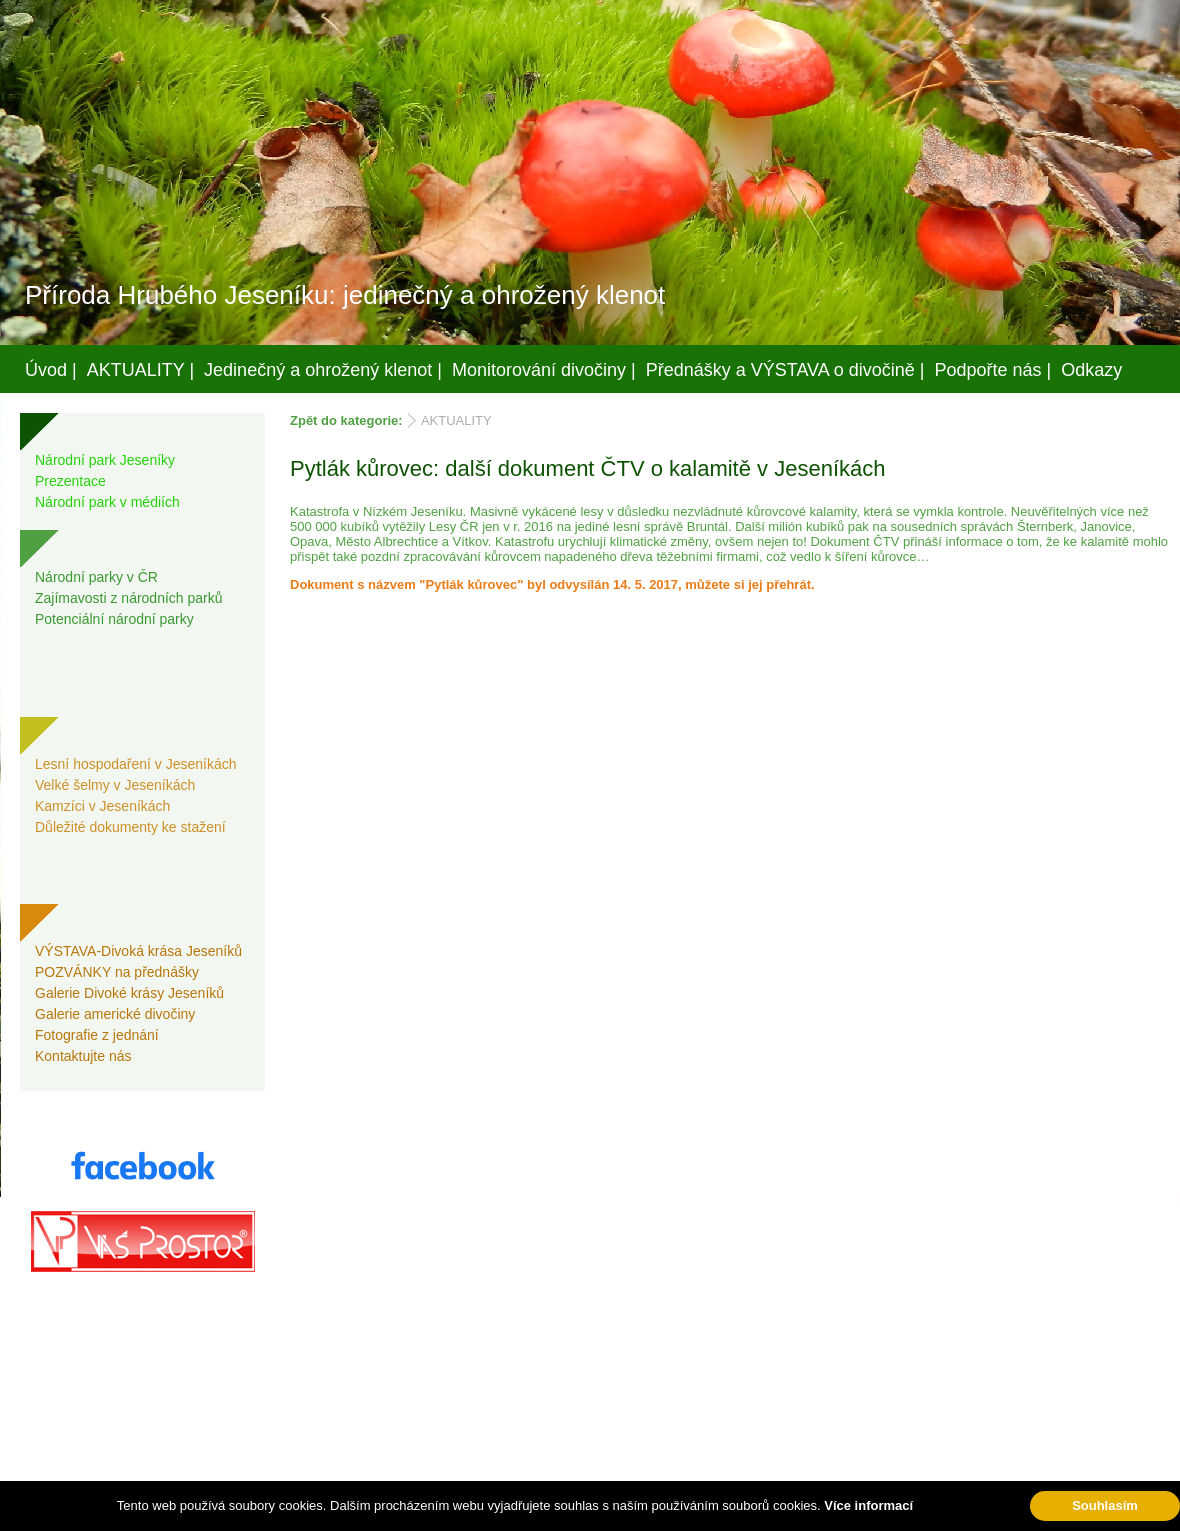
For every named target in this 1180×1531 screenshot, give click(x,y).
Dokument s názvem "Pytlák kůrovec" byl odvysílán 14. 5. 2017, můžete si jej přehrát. (552, 584)
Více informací (868, 1505)
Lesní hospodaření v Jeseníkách (136, 764)
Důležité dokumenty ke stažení (130, 827)
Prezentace (70, 481)
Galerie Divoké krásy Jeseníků (129, 993)
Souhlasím (1105, 1505)
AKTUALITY (456, 420)
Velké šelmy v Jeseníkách (115, 785)
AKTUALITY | (140, 370)
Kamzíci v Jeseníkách (102, 806)
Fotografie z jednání (97, 1035)
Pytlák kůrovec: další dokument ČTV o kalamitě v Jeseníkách (587, 468)
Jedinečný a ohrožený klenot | (323, 370)
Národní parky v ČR (96, 577)
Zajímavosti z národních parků (129, 598)
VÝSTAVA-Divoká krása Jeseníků (138, 951)
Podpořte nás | (993, 370)
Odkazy (1091, 370)
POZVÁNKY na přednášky (117, 972)
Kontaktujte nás (83, 1056)
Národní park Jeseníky (105, 460)
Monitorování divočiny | (544, 370)
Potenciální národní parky (114, 619)
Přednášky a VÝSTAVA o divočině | (785, 370)
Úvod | (51, 370)
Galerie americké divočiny (115, 1014)
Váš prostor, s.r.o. (571, 1512)
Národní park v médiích (107, 502)
